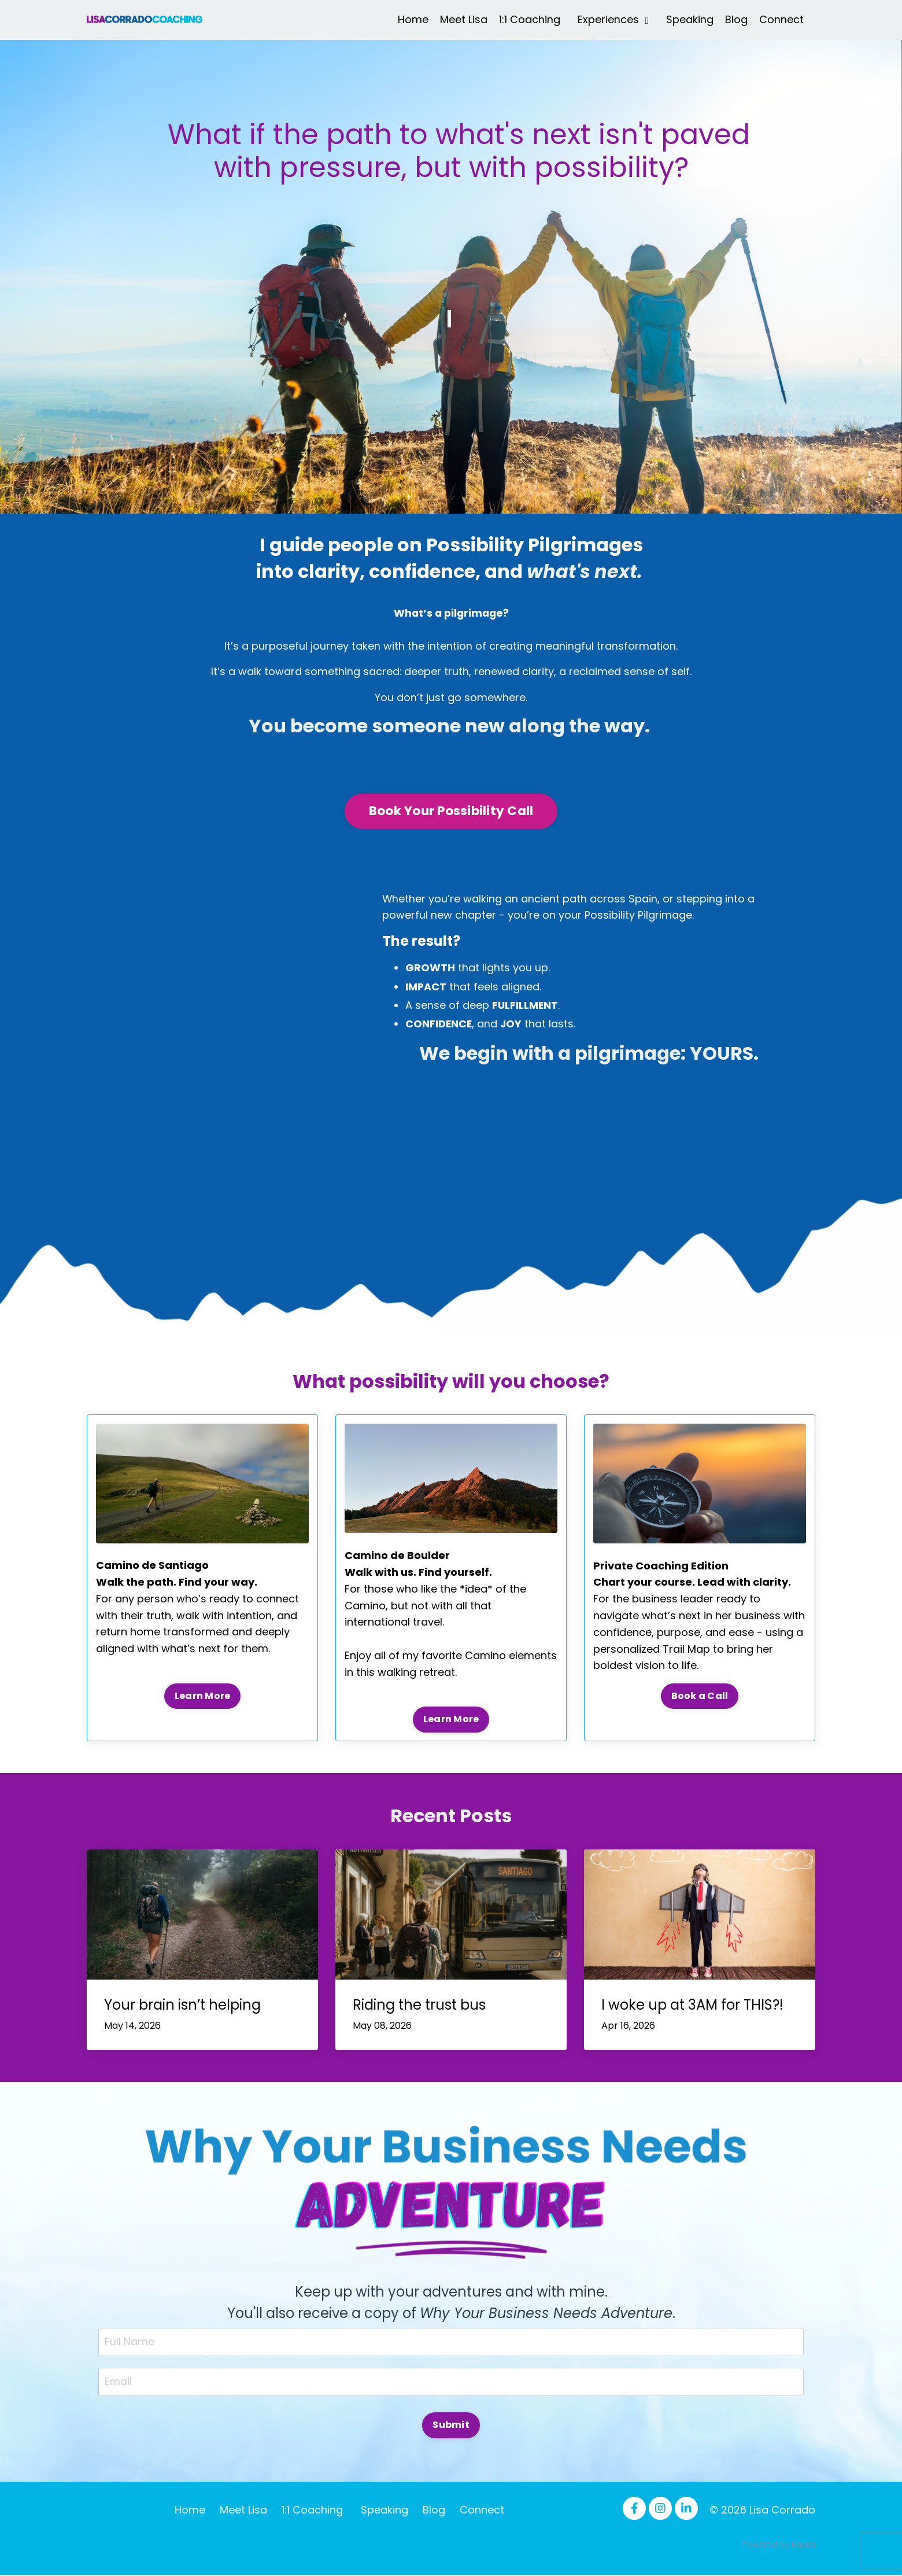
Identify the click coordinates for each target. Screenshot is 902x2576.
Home (413, 19)
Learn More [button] (203, 1696)
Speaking (690, 19)
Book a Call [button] (700, 1697)
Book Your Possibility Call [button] (451, 812)
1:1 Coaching (529, 19)
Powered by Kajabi (778, 2546)
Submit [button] (451, 2426)
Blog (736, 19)
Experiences (613, 19)
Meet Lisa (463, 19)
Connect (781, 19)
